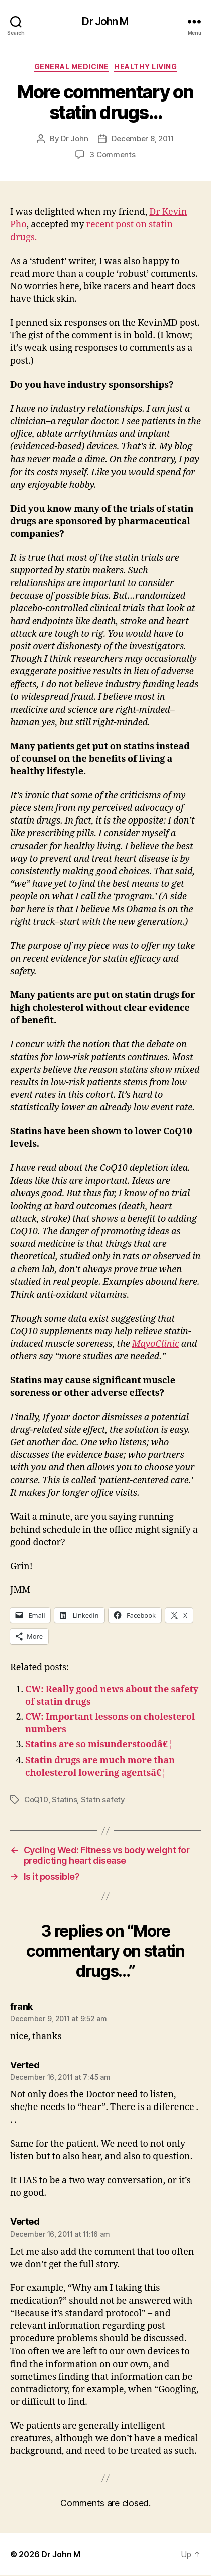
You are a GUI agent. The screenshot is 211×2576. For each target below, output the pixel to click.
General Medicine (71, 66)
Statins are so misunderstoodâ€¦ (99, 1744)
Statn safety (103, 1799)
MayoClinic (155, 1344)
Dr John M (105, 21)
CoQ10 (36, 1799)
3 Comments (112, 154)
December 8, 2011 (143, 138)
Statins (64, 1799)
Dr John (74, 138)
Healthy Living (145, 66)
